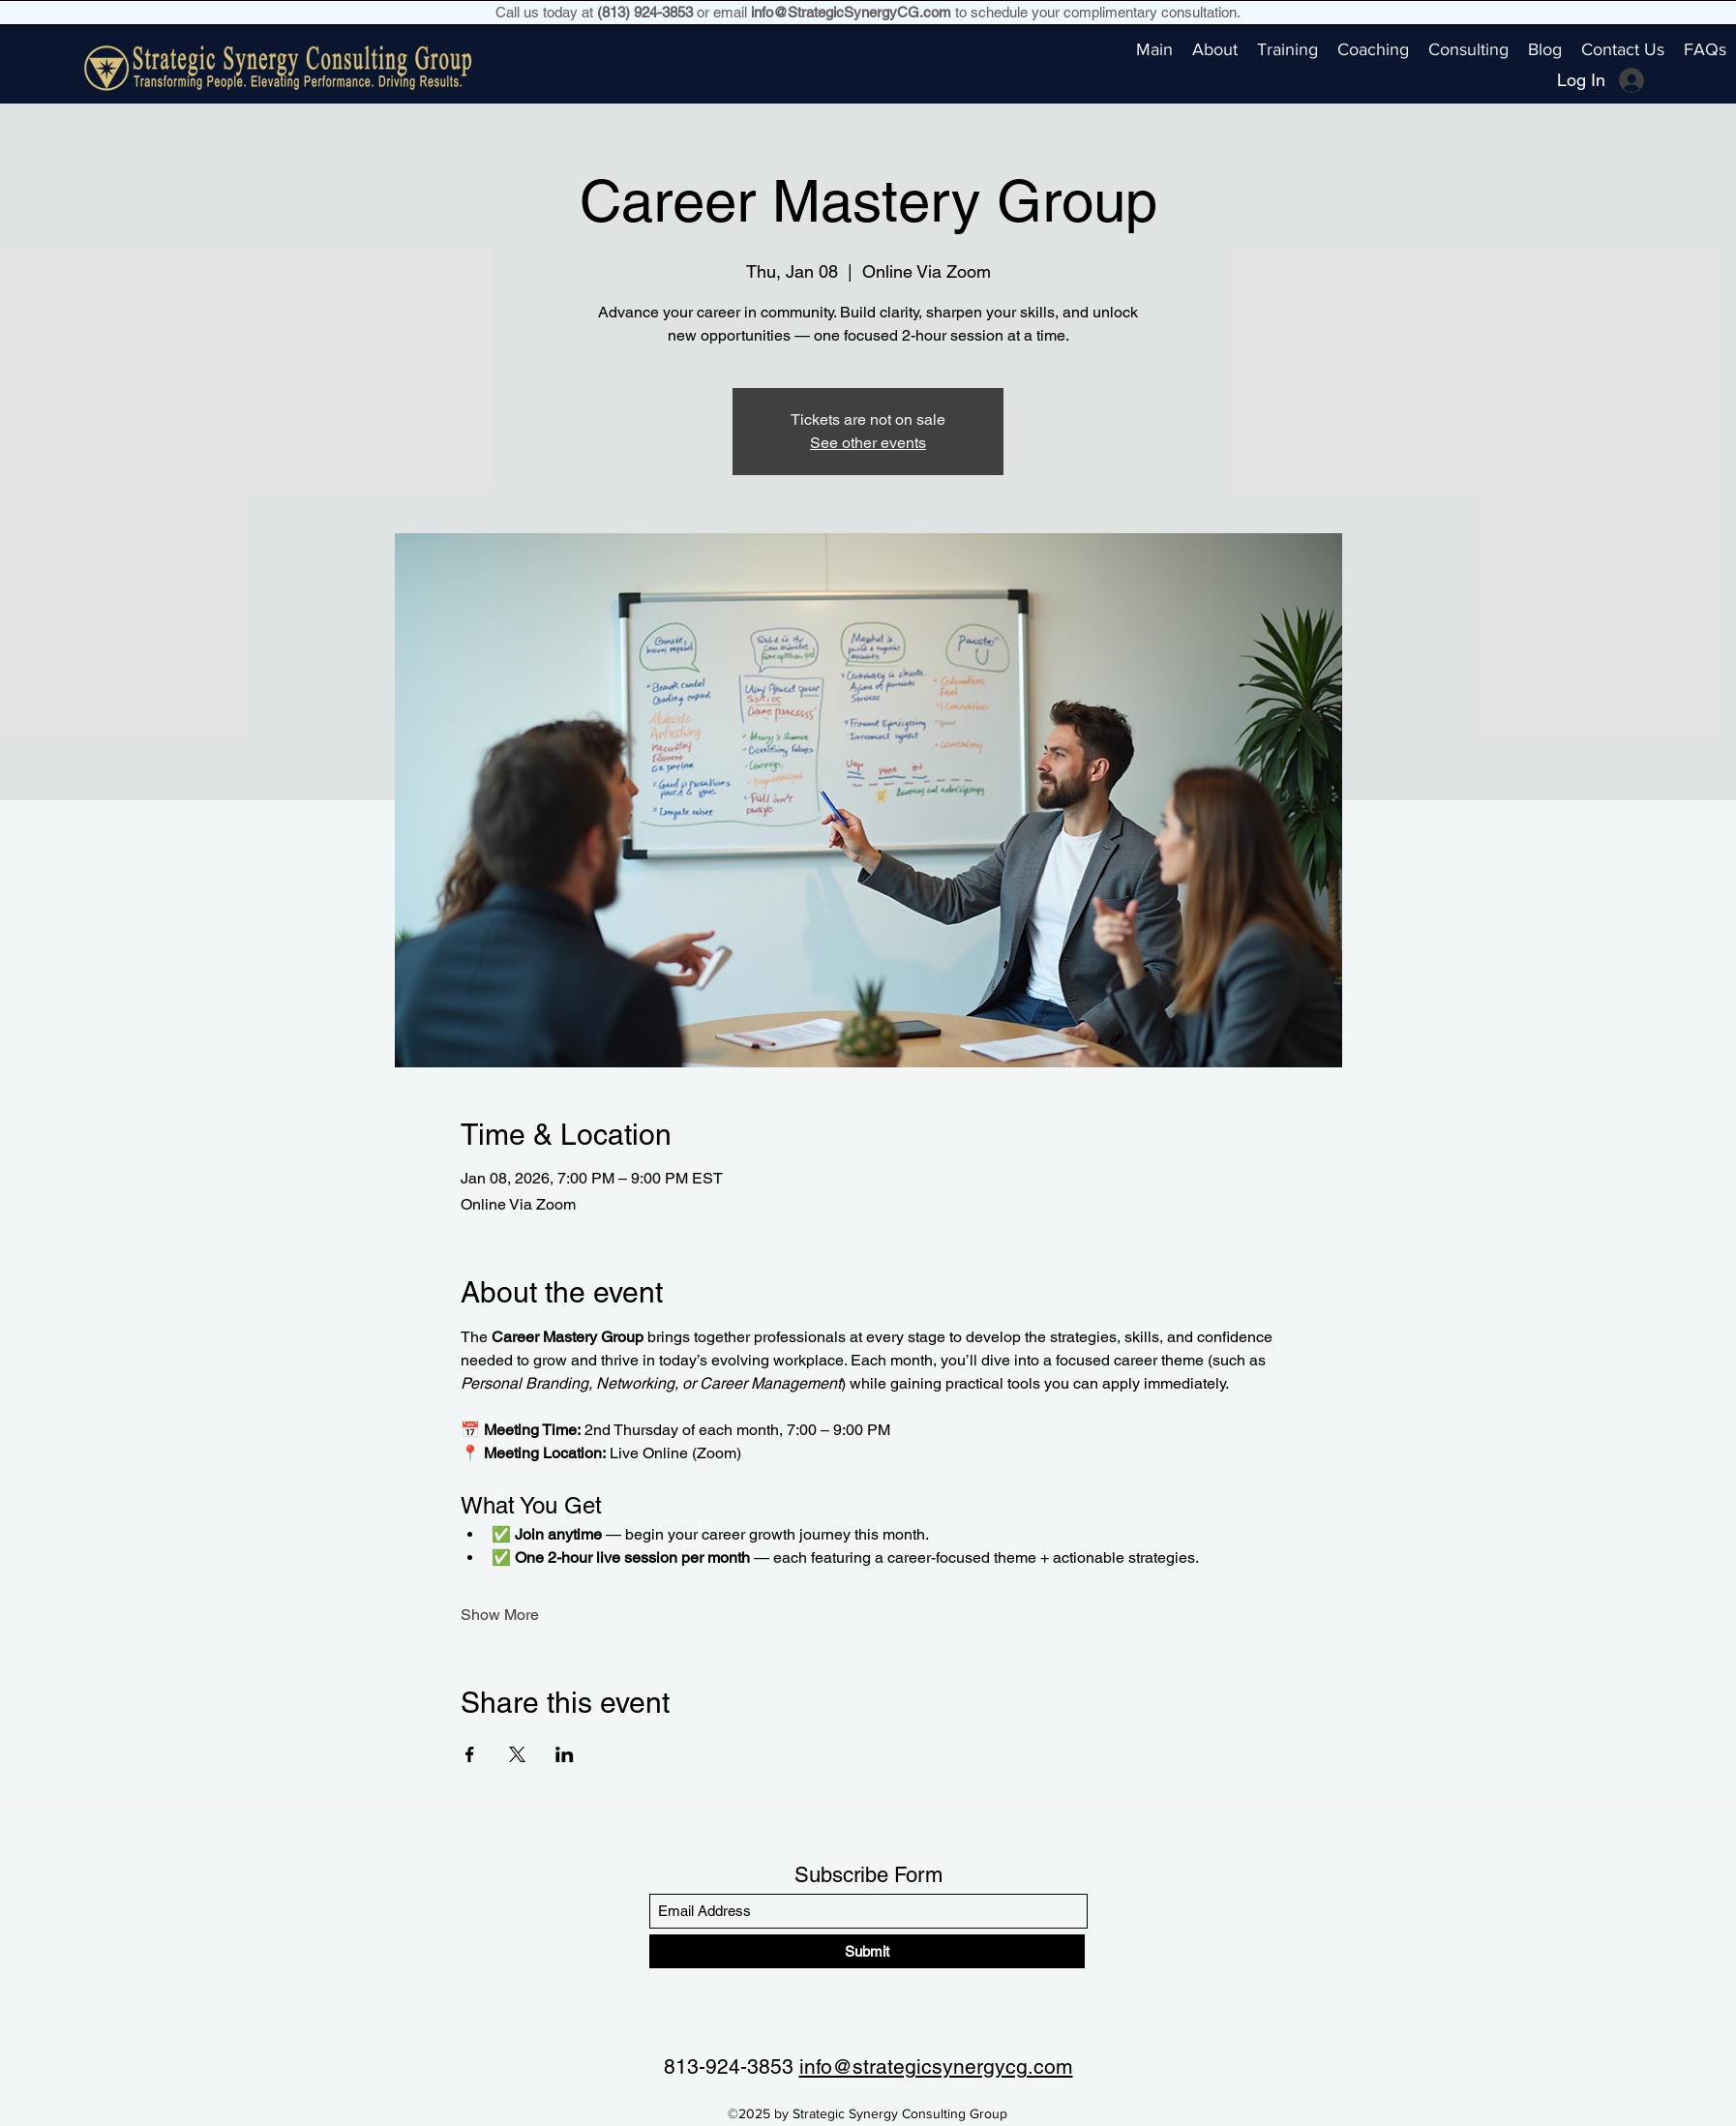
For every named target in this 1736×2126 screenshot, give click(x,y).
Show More (500, 1614)
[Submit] (867, 1951)
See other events (868, 443)
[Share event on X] (517, 1754)
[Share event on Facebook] (470, 1754)
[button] (1287, 49)
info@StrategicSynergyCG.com (851, 12)
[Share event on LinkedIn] (564, 1754)
